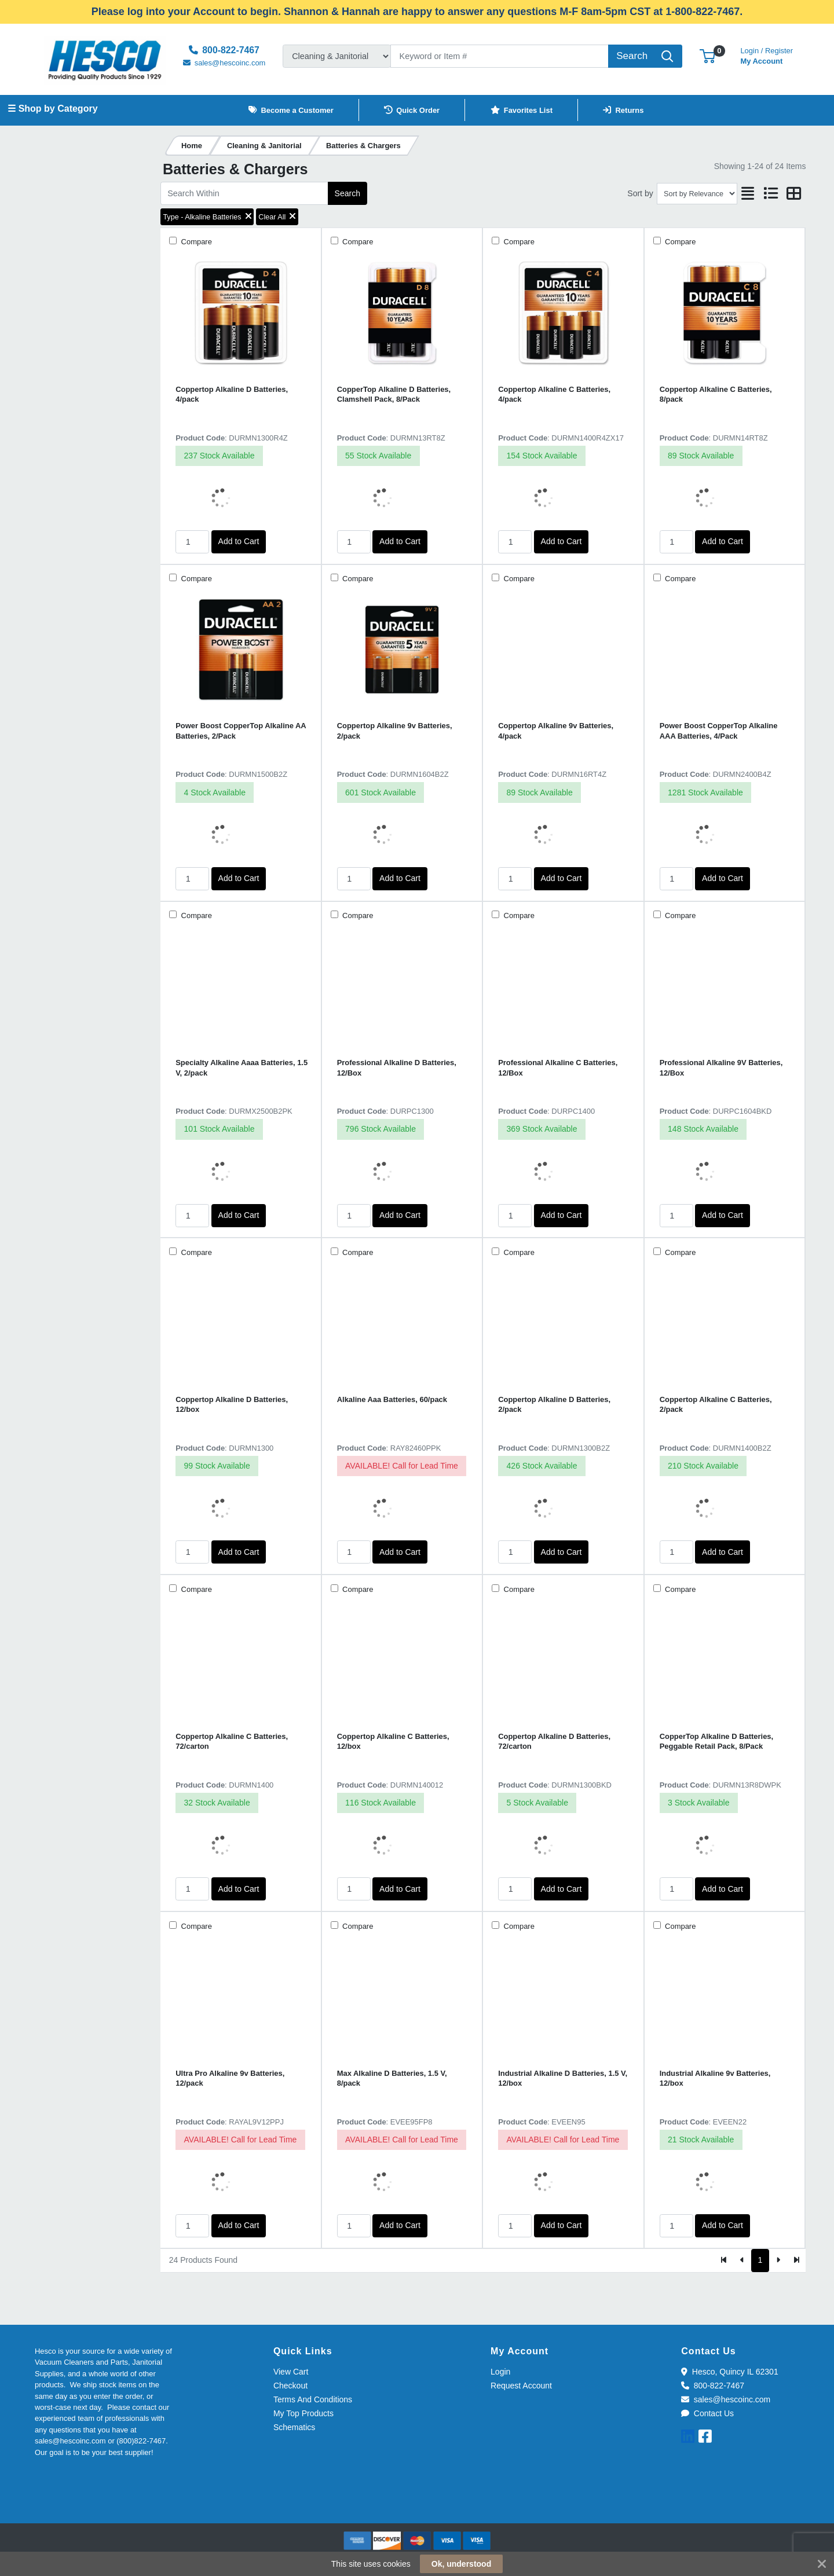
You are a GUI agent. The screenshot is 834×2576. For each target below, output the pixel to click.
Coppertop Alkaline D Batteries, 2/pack (554, 1404)
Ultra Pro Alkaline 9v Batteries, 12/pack (229, 2078)
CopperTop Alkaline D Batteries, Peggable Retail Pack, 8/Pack (717, 1741)
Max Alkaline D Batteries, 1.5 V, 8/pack (392, 2078)
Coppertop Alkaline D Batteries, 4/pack (231, 394)
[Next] (778, 2260)
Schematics (294, 2427)
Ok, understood (461, 2563)
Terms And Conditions (312, 2399)
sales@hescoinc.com (725, 2399)
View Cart (290, 2371)
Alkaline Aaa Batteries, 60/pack (392, 1399)
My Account (766, 54)
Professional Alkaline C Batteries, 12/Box (557, 1067)
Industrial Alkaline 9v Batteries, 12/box (715, 2078)
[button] (707, 56)
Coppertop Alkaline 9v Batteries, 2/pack (394, 730)
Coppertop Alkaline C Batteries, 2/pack (716, 1404)
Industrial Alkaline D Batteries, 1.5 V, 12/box (562, 2078)
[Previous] (742, 2260)
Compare (195, 241)
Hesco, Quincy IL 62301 (729, 2371)
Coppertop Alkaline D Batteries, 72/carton (554, 1741)
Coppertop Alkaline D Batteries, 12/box (231, 1404)
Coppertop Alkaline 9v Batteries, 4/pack (555, 730)
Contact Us (707, 2413)
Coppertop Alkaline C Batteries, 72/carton (231, 1741)
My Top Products (303, 2413)
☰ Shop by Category (52, 108)
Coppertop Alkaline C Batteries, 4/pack (554, 394)
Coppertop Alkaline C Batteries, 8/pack (716, 394)
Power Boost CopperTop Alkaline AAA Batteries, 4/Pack (719, 730)
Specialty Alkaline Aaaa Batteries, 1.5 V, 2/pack (241, 1067)
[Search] (499, 56)
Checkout (290, 2385)
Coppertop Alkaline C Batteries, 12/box (393, 1741)
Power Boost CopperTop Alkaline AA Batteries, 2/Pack (240, 730)
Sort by (640, 193)
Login (500, 2371)
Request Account (521, 2385)
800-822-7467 (712, 2385)
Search (347, 193)
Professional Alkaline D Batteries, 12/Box (396, 1067)
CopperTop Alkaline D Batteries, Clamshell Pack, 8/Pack (394, 394)
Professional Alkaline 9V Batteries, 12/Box (721, 1067)
